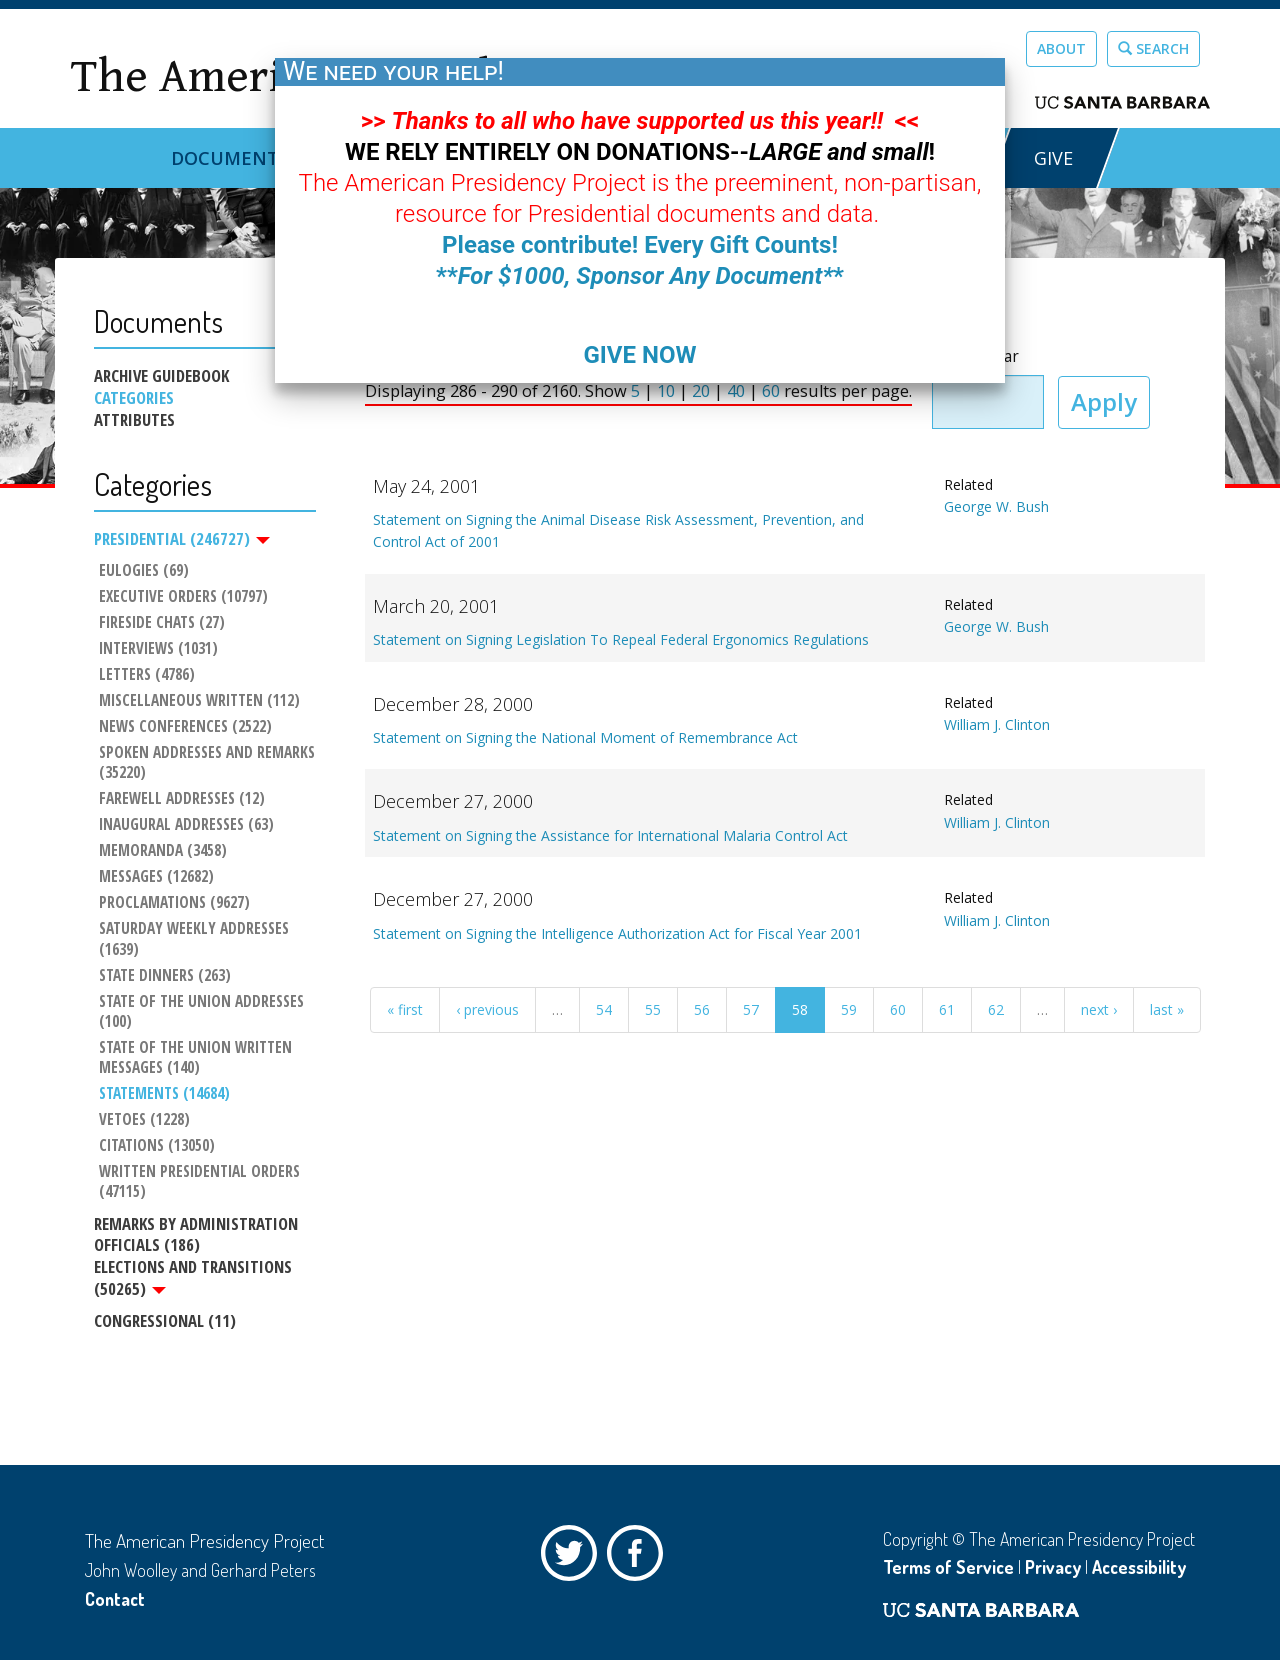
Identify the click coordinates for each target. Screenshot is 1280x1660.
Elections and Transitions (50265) (193, 1278)
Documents (230, 158)
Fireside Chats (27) (162, 623)
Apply (1104, 401)
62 (996, 1009)
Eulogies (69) (144, 571)
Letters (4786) (147, 675)
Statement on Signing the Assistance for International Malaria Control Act (610, 835)
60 (898, 1009)
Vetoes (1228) (144, 1120)
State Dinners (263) (165, 976)
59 (849, 1009)
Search (1153, 48)
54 (604, 1009)
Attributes (134, 420)
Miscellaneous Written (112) (199, 701)
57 (751, 1009)
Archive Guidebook (161, 376)
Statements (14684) (164, 1094)
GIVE (1053, 158)
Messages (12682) (156, 878)
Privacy (1053, 1567)
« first (405, 1009)
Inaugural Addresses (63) (186, 825)
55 (653, 1009)
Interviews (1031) (158, 649)
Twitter (574, 1558)
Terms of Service (948, 1567)
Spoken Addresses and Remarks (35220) (207, 763)
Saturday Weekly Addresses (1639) (196, 940)
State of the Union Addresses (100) (203, 1012)
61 (947, 1009)
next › (1099, 1009)
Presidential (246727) (182, 539)
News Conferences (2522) (185, 727)
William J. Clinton (997, 724)
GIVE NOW (639, 355)
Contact (115, 1599)
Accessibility (1139, 1567)
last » (1167, 1009)
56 (702, 1009)
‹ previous (487, 1009)
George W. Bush (996, 506)
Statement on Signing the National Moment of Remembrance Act (585, 737)
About (1061, 48)
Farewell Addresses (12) (182, 799)
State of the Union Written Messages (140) (197, 1058)
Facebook (640, 1558)
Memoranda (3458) (163, 851)
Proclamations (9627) (174, 904)
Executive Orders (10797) (183, 597)
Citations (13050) (157, 1146)
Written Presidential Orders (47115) (201, 1182)
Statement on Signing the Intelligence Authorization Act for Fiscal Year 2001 (617, 933)
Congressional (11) (165, 1320)
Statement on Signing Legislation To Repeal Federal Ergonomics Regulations (621, 639)
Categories (134, 398)
